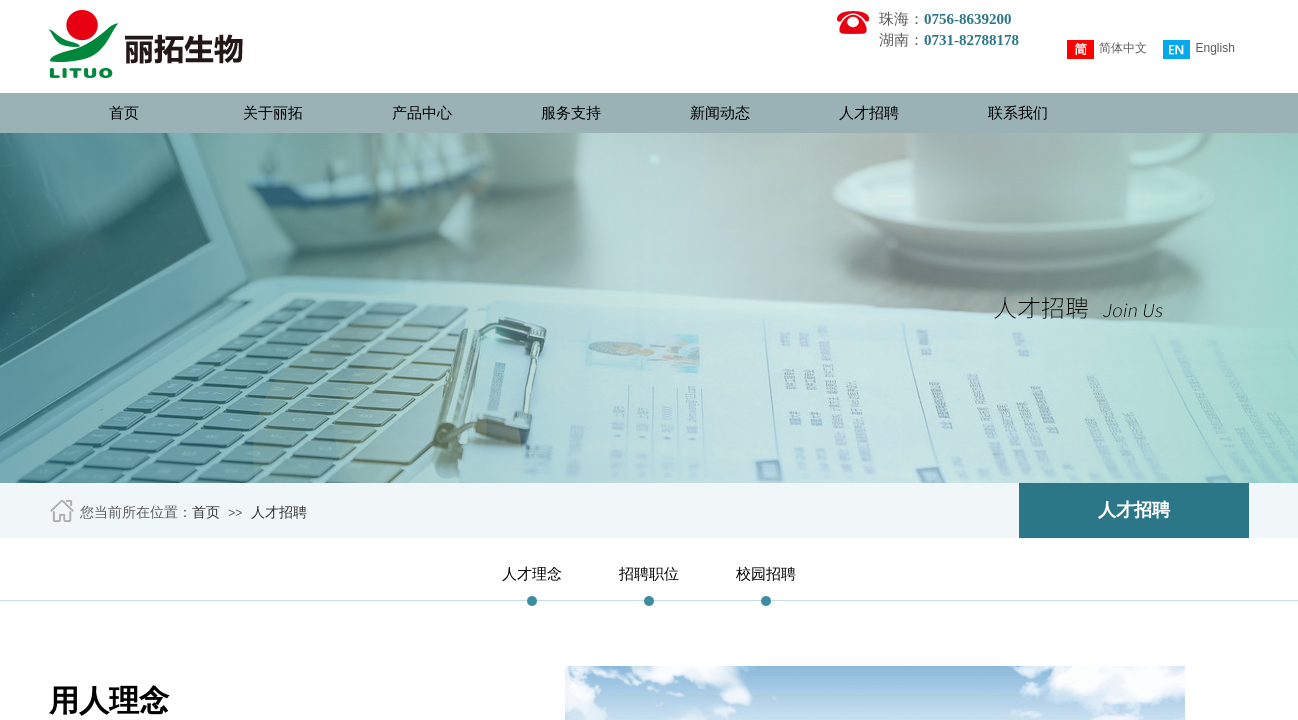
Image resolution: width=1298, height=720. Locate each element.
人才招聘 (869, 113)
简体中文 (1107, 49)
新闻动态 (720, 113)
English (1198, 49)
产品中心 (422, 113)
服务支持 (571, 113)
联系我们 (1018, 113)
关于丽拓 (273, 113)
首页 (124, 113)
